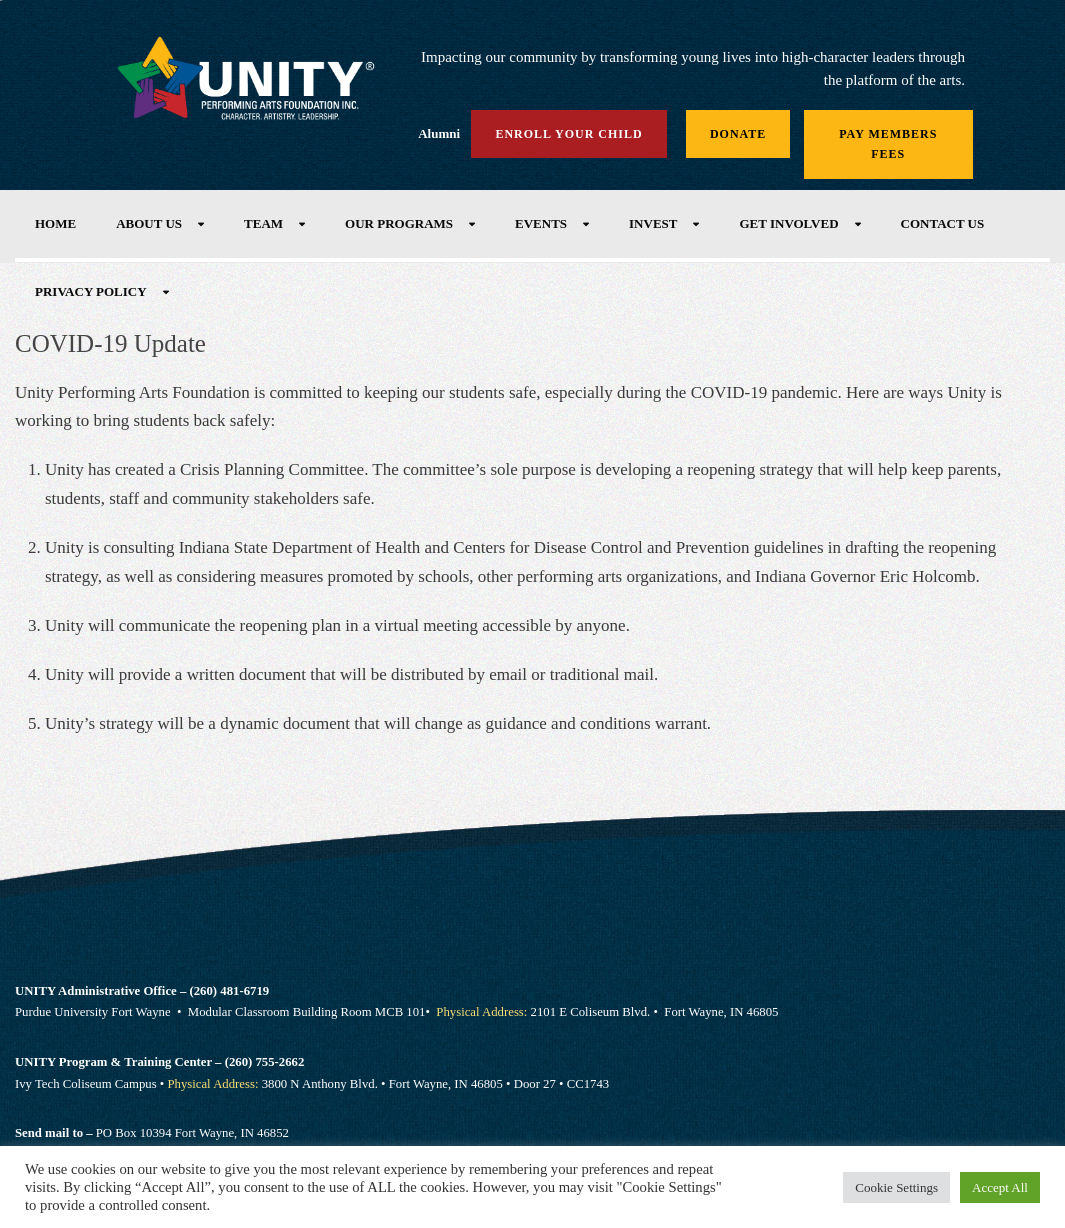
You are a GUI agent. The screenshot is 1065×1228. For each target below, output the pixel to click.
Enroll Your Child (568, 134)
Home (55, 223)
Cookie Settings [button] (896, 1187)
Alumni (439, 133)
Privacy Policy (91, 291)
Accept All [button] (1000, 1187)
